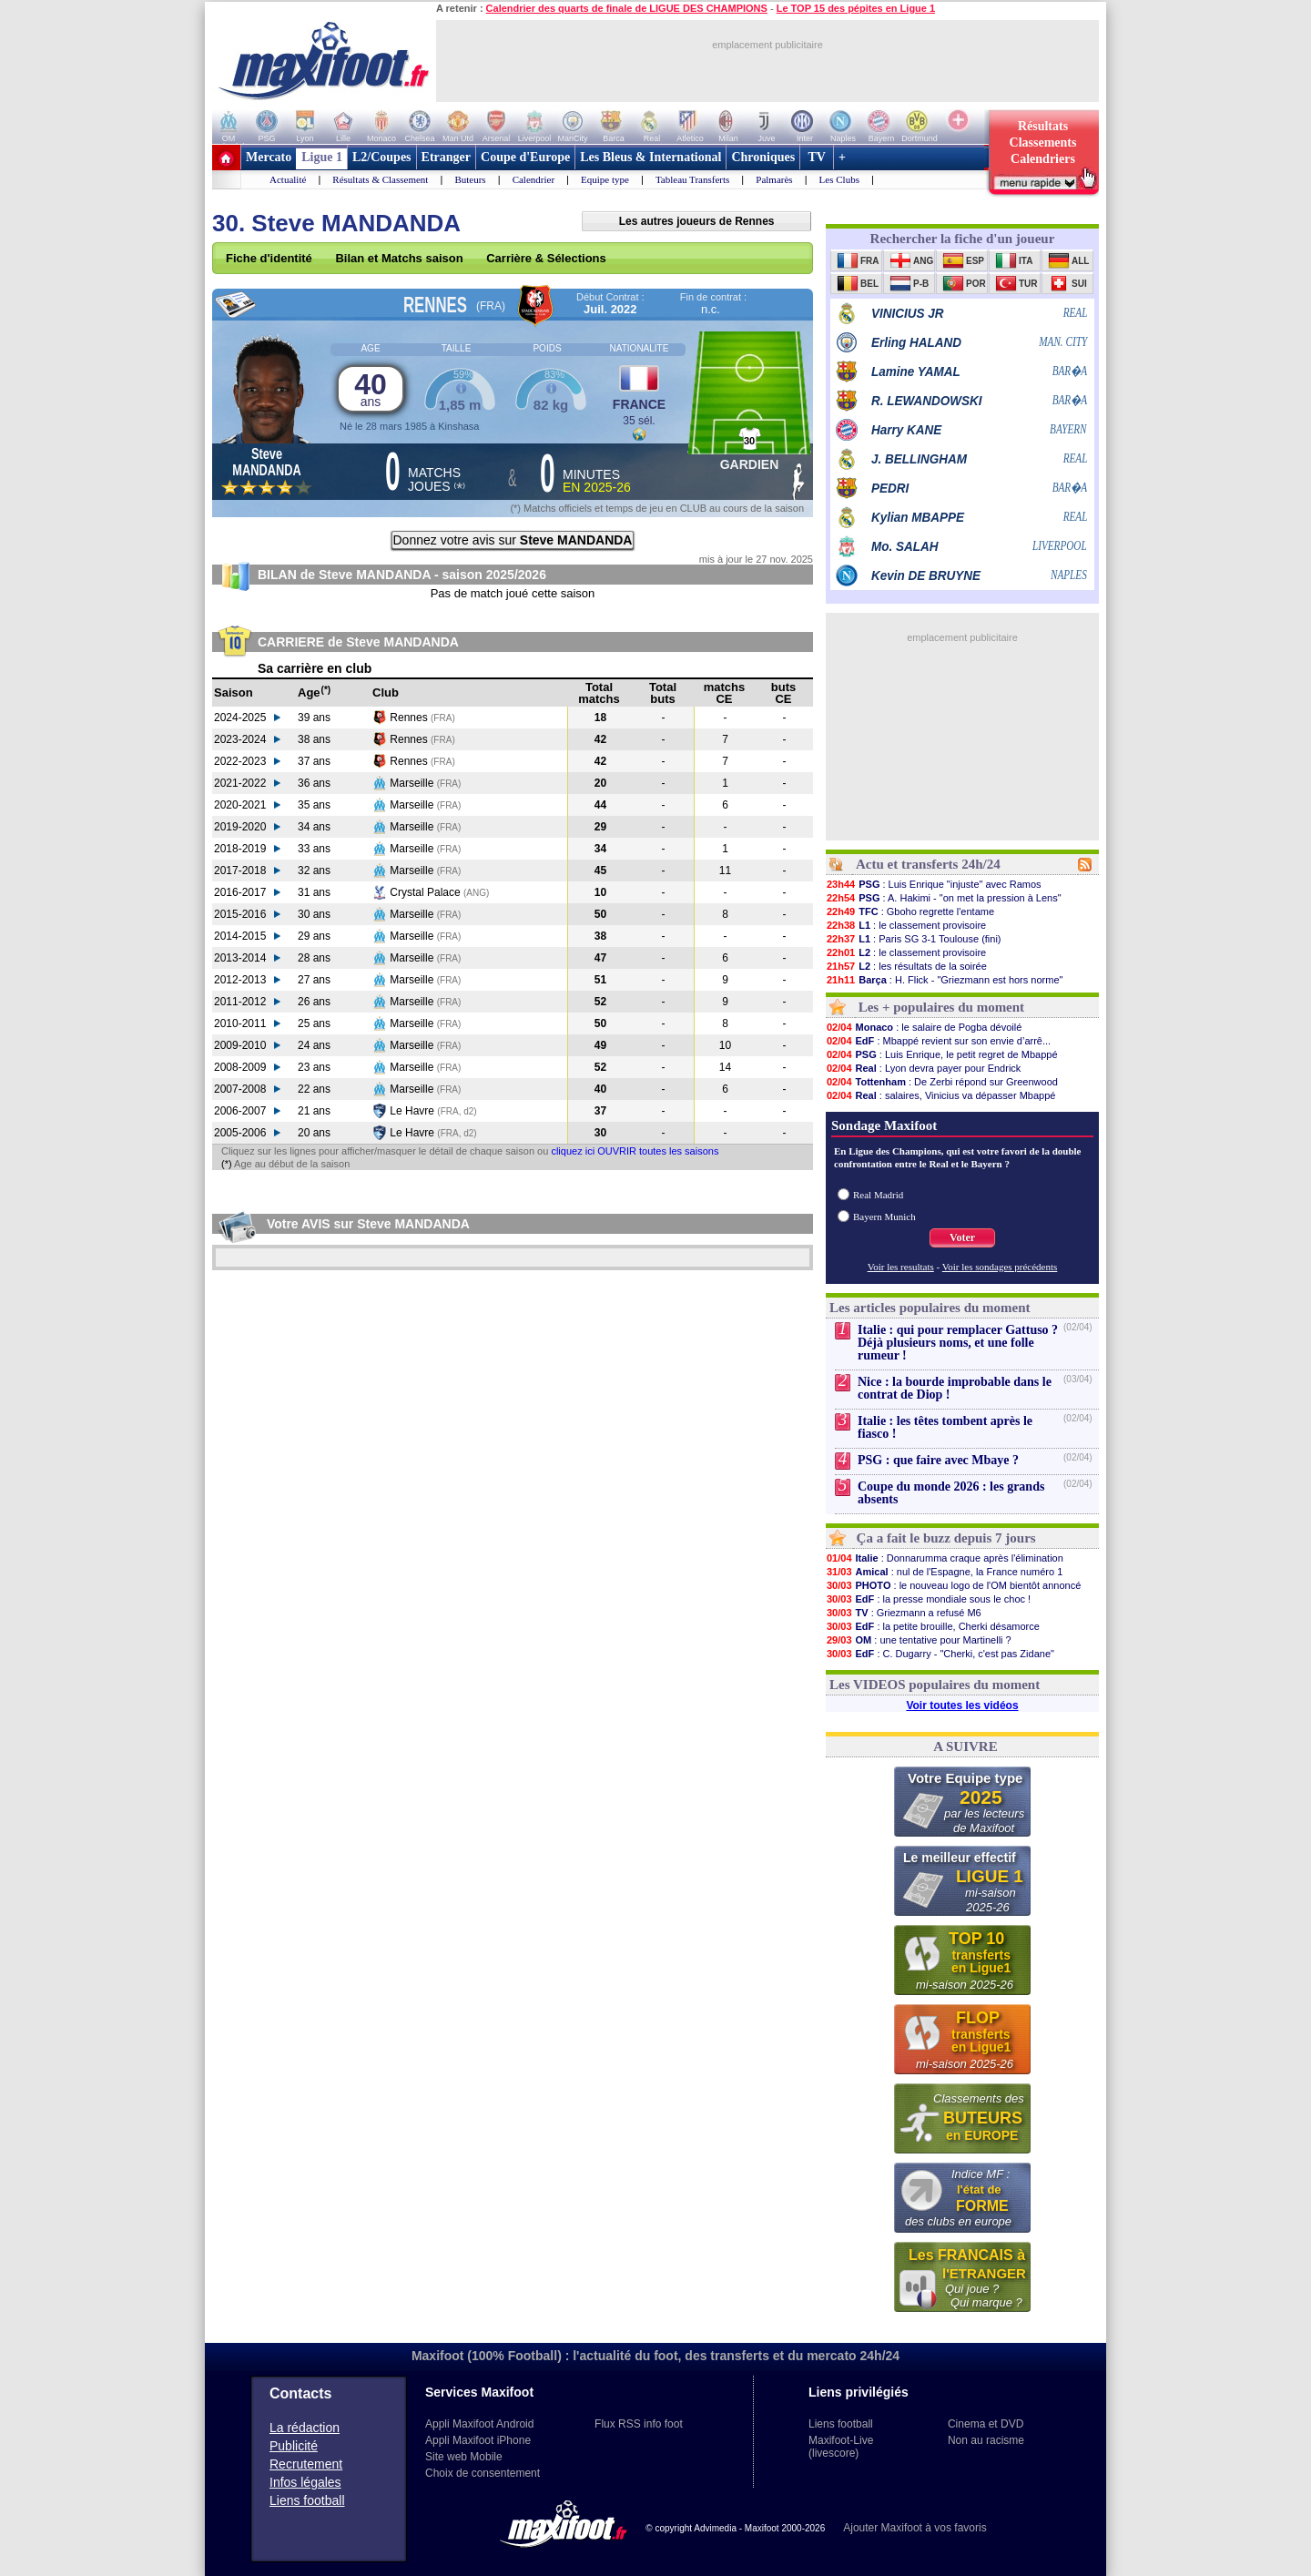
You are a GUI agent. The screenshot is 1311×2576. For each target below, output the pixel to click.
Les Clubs (839, 179)
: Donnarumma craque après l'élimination (944, 1558)
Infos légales (305, 2482)
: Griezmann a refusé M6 (903, 1612)
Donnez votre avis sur (513, 540)
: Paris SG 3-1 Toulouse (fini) (913, 938)
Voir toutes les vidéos (962, 1705)
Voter (962, 1237)
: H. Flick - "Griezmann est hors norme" (944, 979)
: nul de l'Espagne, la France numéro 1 (944, 1571)
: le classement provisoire (906, 925)
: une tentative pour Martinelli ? (918, 1639)
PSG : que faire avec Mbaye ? (938, 1460)
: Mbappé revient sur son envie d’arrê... (938, 1040)
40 (370, 388)
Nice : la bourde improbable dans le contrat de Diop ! (955, 1388)
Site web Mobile (464, 2456)
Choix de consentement (482, 2473)
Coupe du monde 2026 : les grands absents (951, 1493)
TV (816, 157)
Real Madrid (878, 1194)
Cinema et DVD (985, 2424)
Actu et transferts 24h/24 (928, 864)
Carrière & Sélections (546, 258)
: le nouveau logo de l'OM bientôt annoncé (953, 1585)
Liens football (307, 2500)
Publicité (293, 2446)
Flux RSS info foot (639, 2424)
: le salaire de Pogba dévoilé (923, 1027)
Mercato (268, 157)
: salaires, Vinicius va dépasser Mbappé (940, 1095)
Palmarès (774, 179)
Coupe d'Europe (525, 157)
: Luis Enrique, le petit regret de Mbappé (942, 1054)
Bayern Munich (884, 1216)
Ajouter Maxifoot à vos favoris (914, 2527)
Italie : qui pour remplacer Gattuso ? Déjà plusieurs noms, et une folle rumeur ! (958, 1342)
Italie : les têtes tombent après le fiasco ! (945, 1427)
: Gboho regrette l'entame (910, 911)
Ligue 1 (321, 157)
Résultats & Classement (380, 179)
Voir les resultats (901, 1266)
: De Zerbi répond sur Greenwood (942, 1081)
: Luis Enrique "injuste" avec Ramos (934, 884)
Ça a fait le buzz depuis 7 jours (946, 1538)
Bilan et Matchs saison (398, 258)
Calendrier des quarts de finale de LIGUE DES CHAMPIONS (626, 8)
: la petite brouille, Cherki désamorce (933, 1626)
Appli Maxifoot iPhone (478, 2440)
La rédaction (304, 2427)
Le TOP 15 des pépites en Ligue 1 (856, 8)
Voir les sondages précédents (1000, 1266)
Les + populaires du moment (941, 1007)
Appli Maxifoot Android (479, 2424)
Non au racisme (986, 2440)
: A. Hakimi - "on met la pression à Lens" (944, 897)
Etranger (446, 157)
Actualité (287, 179)
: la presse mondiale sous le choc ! (928, 1598)
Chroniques (763, 157)
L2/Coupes (382, 157)
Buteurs (469, 179)
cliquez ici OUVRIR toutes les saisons (634, 1150)
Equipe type (605, 179)
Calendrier (533, 179)
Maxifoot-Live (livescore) (840, 2446)
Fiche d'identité (269, 258)
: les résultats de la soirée (906, 966)
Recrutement (305, 2464)
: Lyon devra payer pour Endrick (923, 1068)
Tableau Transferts (692, 179)
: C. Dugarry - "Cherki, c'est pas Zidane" (940, 1653)
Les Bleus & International (650, 157)
